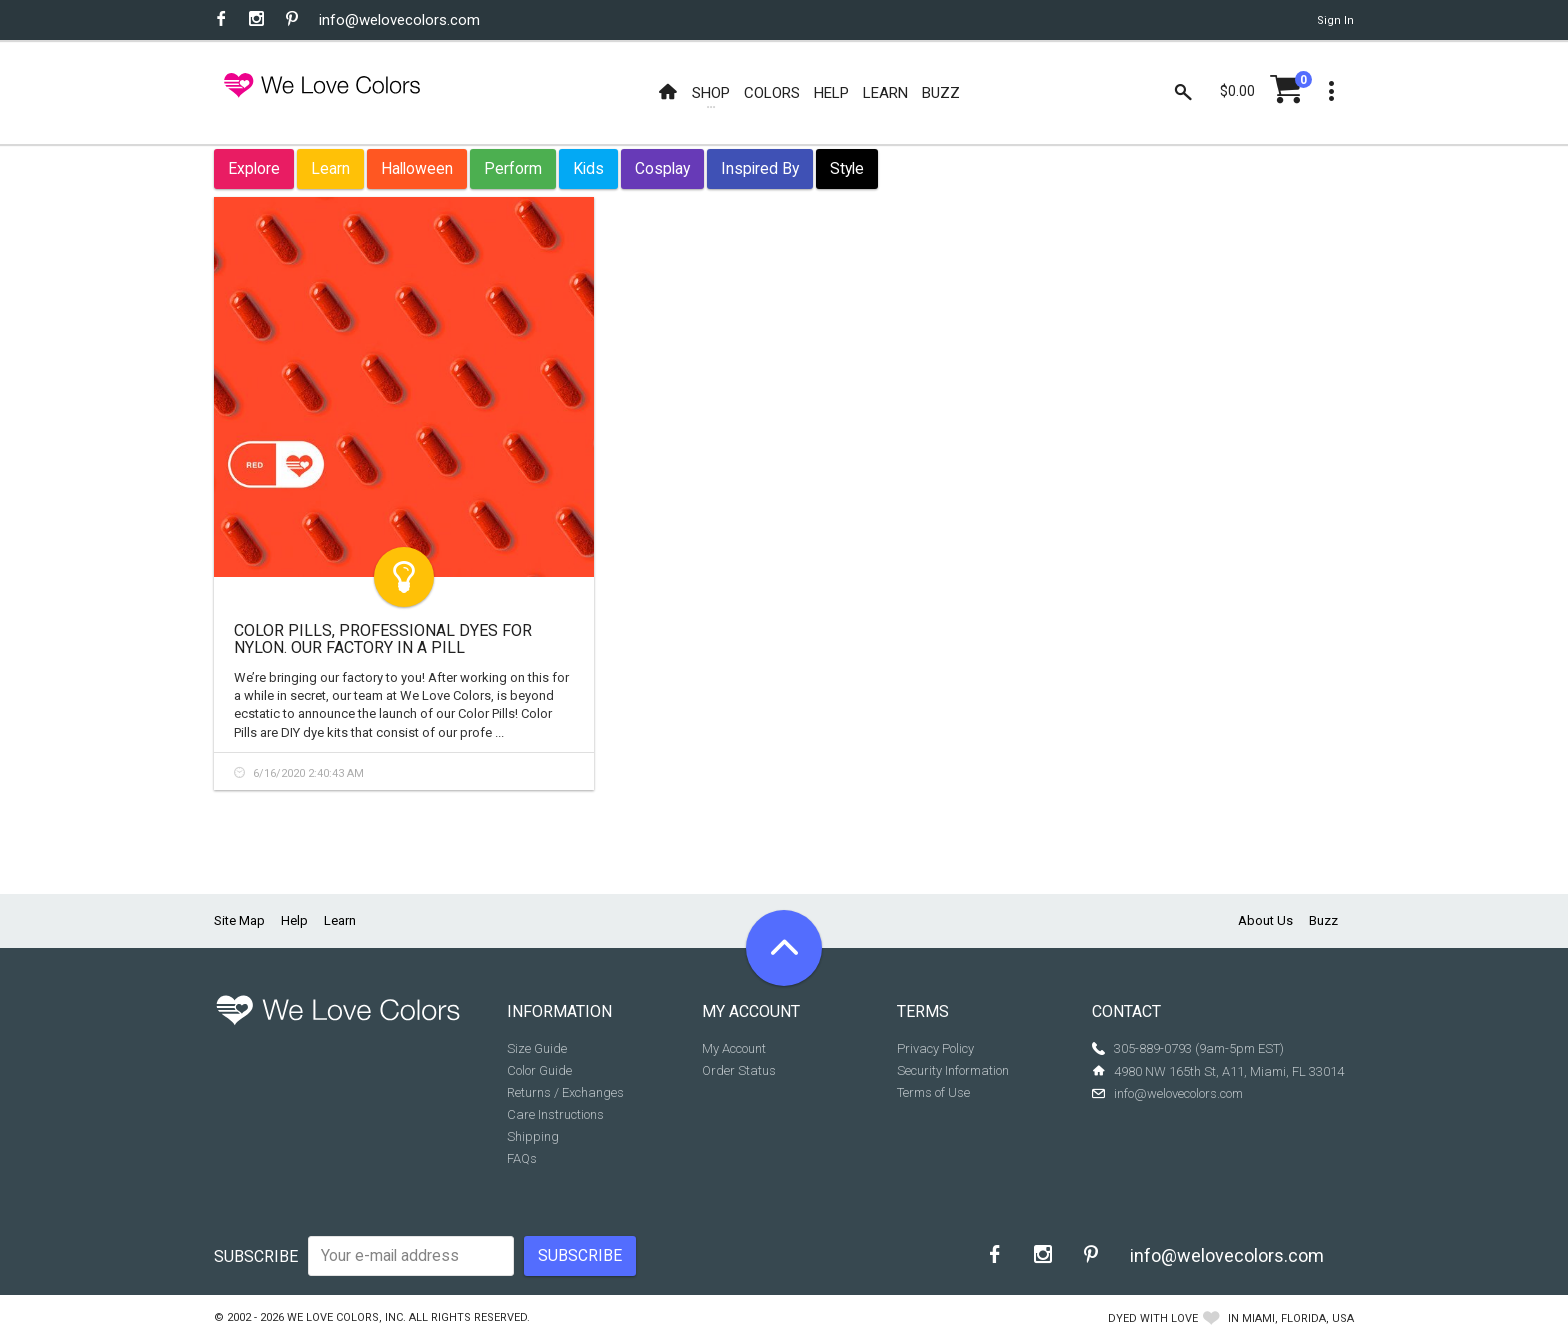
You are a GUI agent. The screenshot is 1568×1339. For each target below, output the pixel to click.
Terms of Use (933, 1092)
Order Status (739, 1070)
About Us (1265, 920)
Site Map (239, 920)
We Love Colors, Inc (345, 1317)
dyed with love (1153, 1318)
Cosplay (662, 168)
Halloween (417, 168)
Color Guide (539, 1070)
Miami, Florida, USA (1298, 1318)
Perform (513, 168)
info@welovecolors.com (399, 20)
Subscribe (256, 1256)
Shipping (533, 1136)
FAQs (522, 1158)
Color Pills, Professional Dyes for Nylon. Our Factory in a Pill (383, 639)
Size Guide (537, 1048)
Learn (330, 168)
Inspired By (760, 168)
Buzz (1323, 920)
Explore (254, 168)
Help (294, 920)
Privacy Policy (935, 1048)
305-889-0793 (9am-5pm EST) (1199, 1048)
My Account (734, 1048)
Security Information (953, 1070)
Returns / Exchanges (565, 1092)
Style (847, 168)
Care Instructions (555, 1114)
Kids (588, 168)
